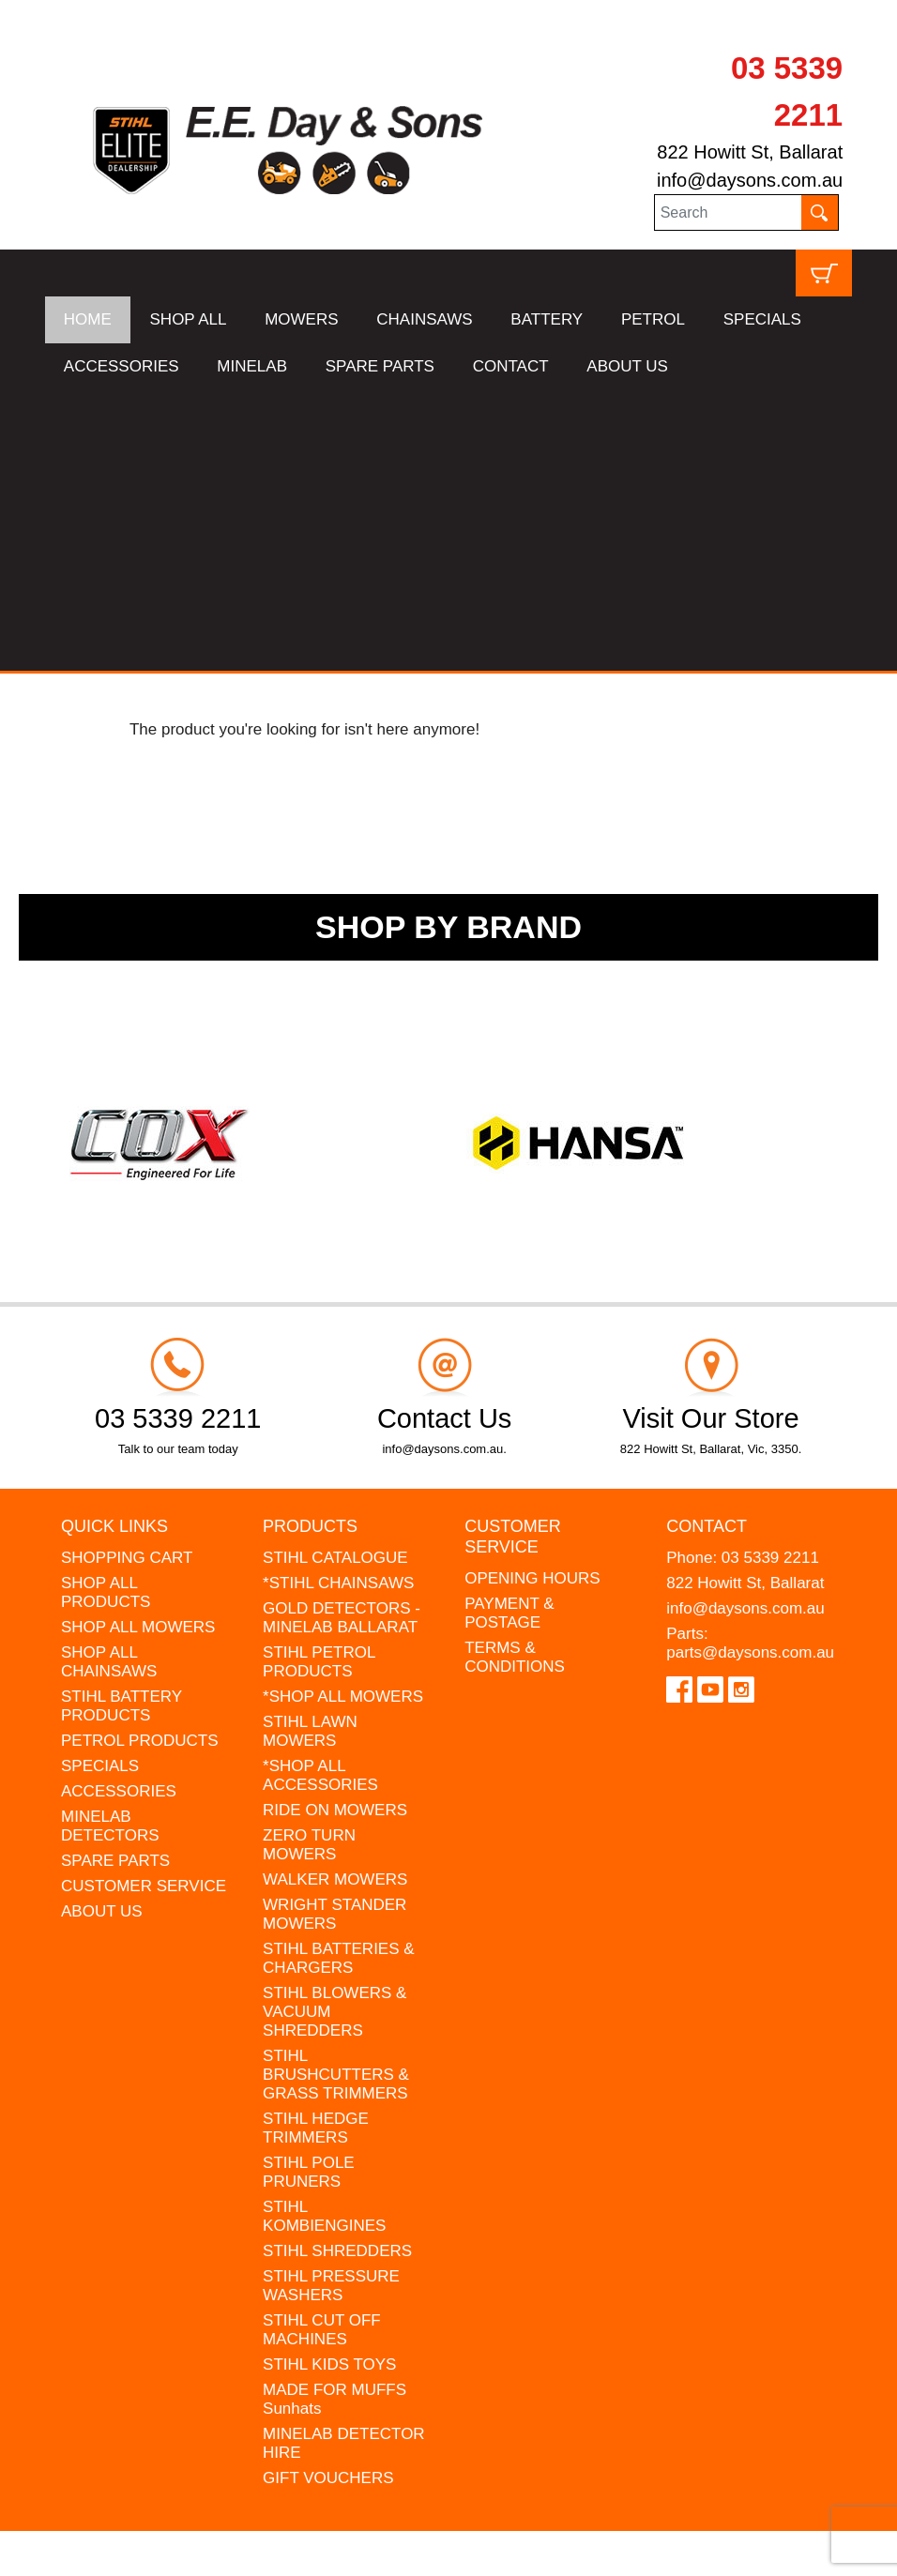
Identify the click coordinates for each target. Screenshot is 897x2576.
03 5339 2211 (770, 1277)
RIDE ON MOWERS (335, 1529)
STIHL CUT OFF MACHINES (322, 2049)
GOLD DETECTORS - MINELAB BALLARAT (341, 1337)
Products (310, 1245)
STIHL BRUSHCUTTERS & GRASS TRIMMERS (336, 1794)
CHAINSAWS (424, 319)
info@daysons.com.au (750, 180)
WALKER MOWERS (335, 1599)
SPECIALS (762, 319)
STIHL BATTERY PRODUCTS (121, 1425)
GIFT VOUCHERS (328, 2197)
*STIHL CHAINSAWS (338, 1302)
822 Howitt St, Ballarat (750, 152)
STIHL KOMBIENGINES (324, 1935)
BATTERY (546, 319)
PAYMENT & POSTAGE (509, 1332)
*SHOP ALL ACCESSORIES (320, 1495)
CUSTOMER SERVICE (143, 1605)
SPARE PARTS (380, 366)
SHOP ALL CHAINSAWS (109, 1381)
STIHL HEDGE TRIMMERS (316, 1847)
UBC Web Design (103, 2549)
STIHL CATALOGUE (335, 1277)
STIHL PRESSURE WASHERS (331, 2005)
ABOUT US (627, 366)
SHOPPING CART (126, 1277)
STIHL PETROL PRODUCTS (319, 1381)
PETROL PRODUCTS (140, 1460)
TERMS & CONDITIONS (514, 1376)
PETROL (653, 319)
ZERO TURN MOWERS (309, 1564)
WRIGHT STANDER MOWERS (334, 1633)
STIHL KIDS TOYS (329, 2084)
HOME (88, 319)
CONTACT (511, 366)
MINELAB (252, 366)
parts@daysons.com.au (750, 1372)
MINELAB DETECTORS (110, 1545)
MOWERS (301, 319)
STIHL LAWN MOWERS (310, 1450)
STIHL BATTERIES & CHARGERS (339, 1677)
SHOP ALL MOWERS (138, 1347)
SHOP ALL (188, 319)
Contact (706, 1245)
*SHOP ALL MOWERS (343, 1416)
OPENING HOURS (532, 1298)
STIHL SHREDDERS (337, 1970)
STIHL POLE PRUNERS (309, 1891)
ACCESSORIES (121, 366)
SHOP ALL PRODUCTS (105, 1312)
